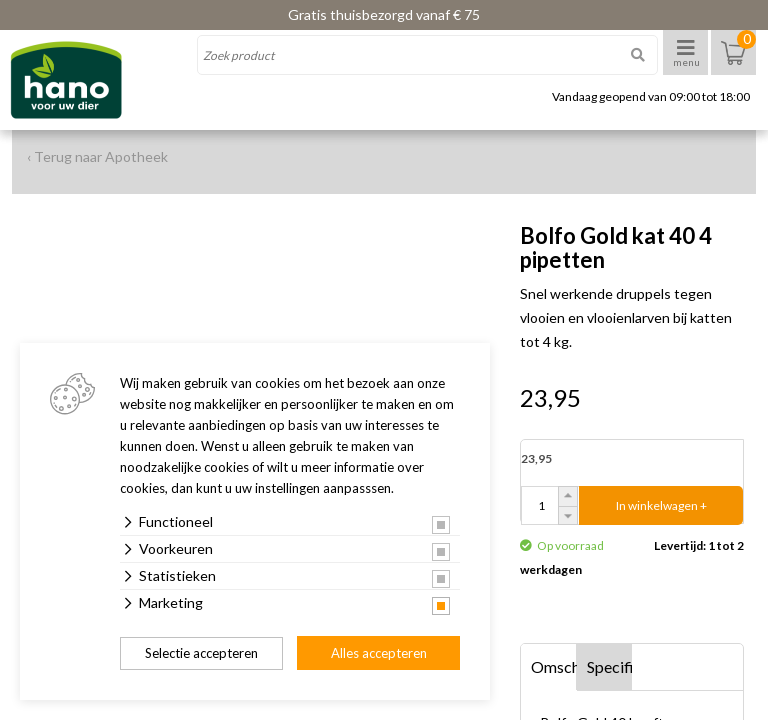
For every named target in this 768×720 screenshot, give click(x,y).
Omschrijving (554, 666)
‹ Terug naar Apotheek (97, 156)
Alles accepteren (379, 653)
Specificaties (610, 666)
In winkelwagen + (661, 505)
